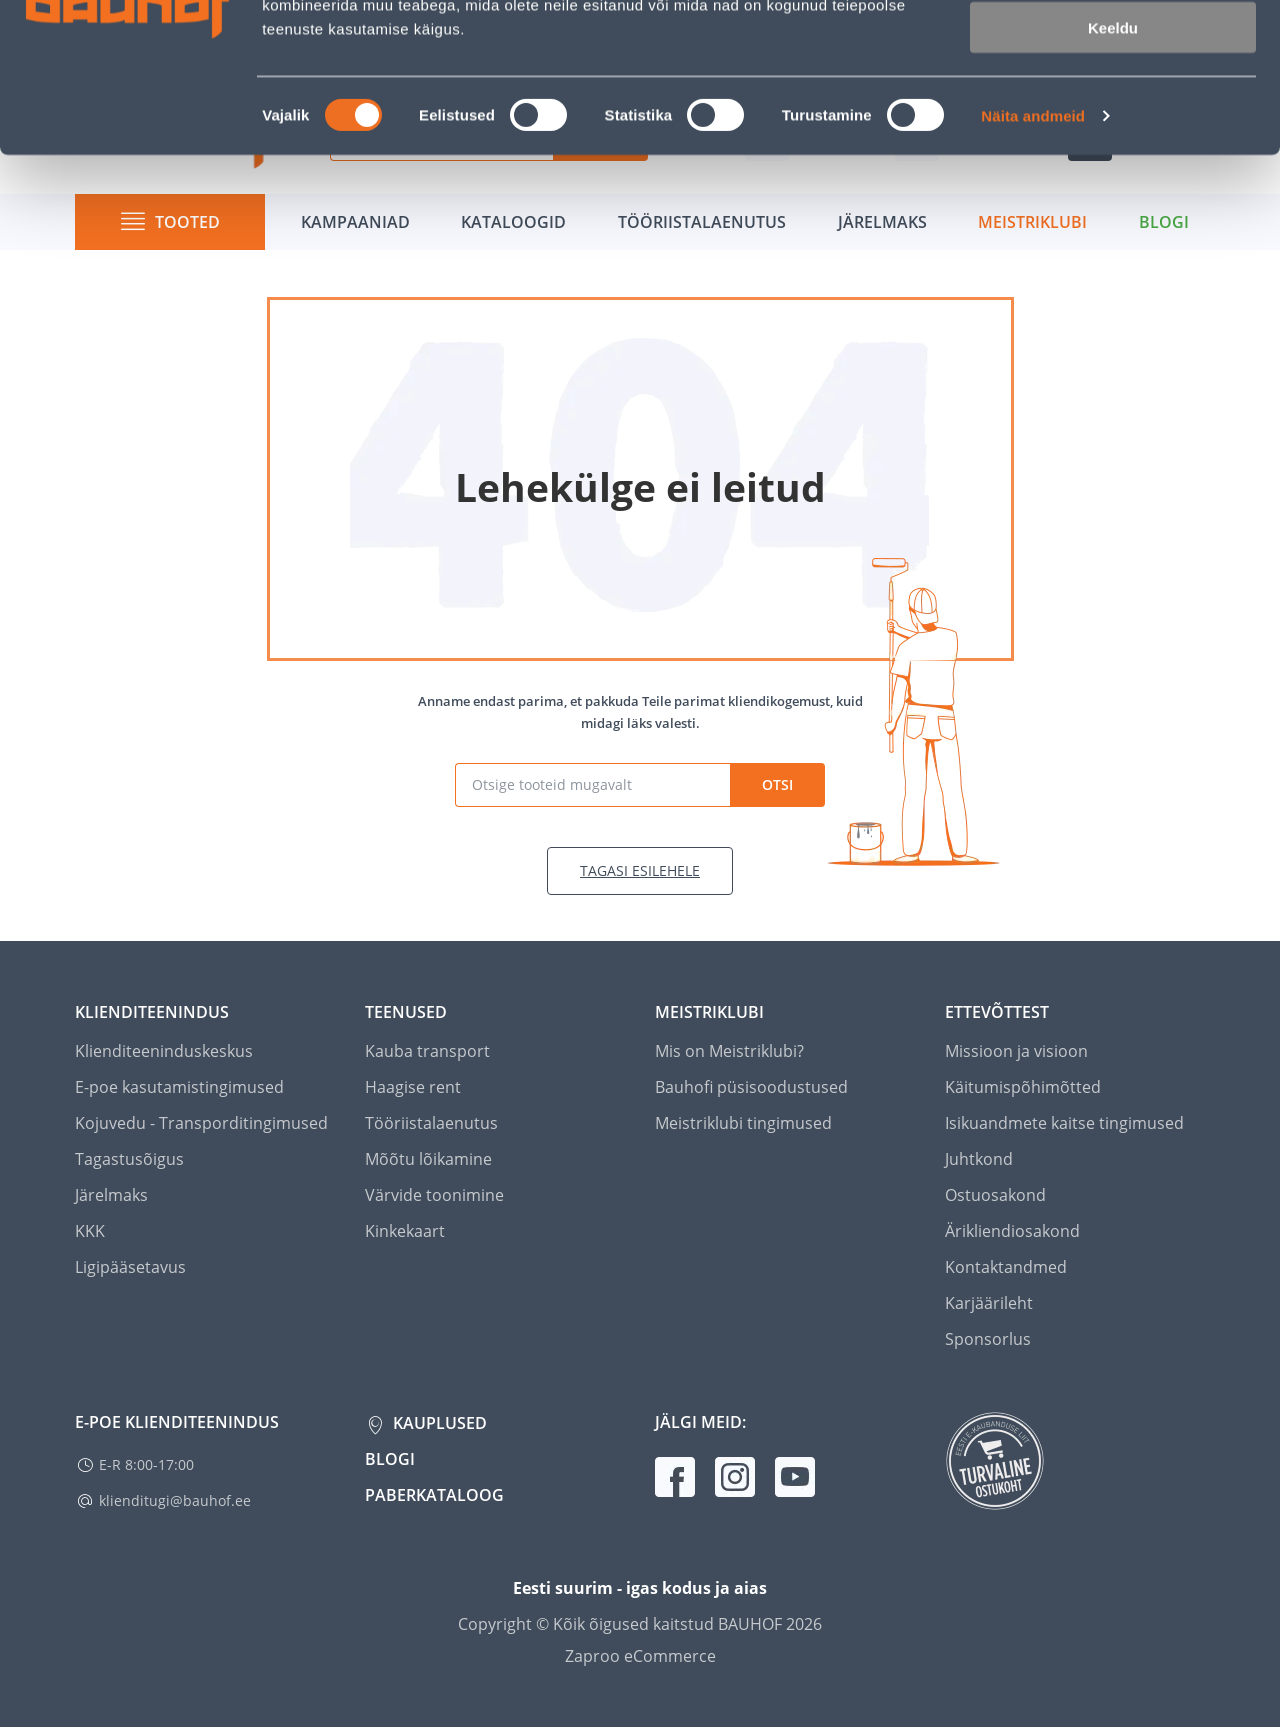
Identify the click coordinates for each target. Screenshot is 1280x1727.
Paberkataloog (434, 1495)
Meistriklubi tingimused (743, 1123)
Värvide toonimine (434, 1195)
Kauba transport (427, 1051)
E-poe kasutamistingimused (179, 1087)
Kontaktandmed (1006, 1267)
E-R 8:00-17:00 (146, 1464)
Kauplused (438, 1423)
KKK (90, 1231)
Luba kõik (1113, 49)
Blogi (390, 1459)
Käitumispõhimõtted (1023, 1087)
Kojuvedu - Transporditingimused (201, 1123)
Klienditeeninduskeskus (164, 1051)
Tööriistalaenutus (431, 1123)
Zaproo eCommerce (640, 1656)
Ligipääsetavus (130, 1267)
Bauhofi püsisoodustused (751, 1087)
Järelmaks (111, 1195)
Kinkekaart (405, 1231)
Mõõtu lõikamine (428, 1159)
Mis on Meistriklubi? (729, 1051)
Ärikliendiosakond (1012, 1231)
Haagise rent (413, 1087)
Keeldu (1113, 167)
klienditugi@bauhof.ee (175, 1500)
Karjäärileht (989, 1303)
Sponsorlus (988, 1339)
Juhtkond (979, 1159)
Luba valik (1112, 108)
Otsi (777, 784)
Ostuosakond (995, 1195)
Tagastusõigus (129, 1159)
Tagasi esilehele (640, 870)
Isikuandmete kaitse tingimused (1064, 1123)
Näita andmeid (1033, 255)
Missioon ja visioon (1016, 1051)
